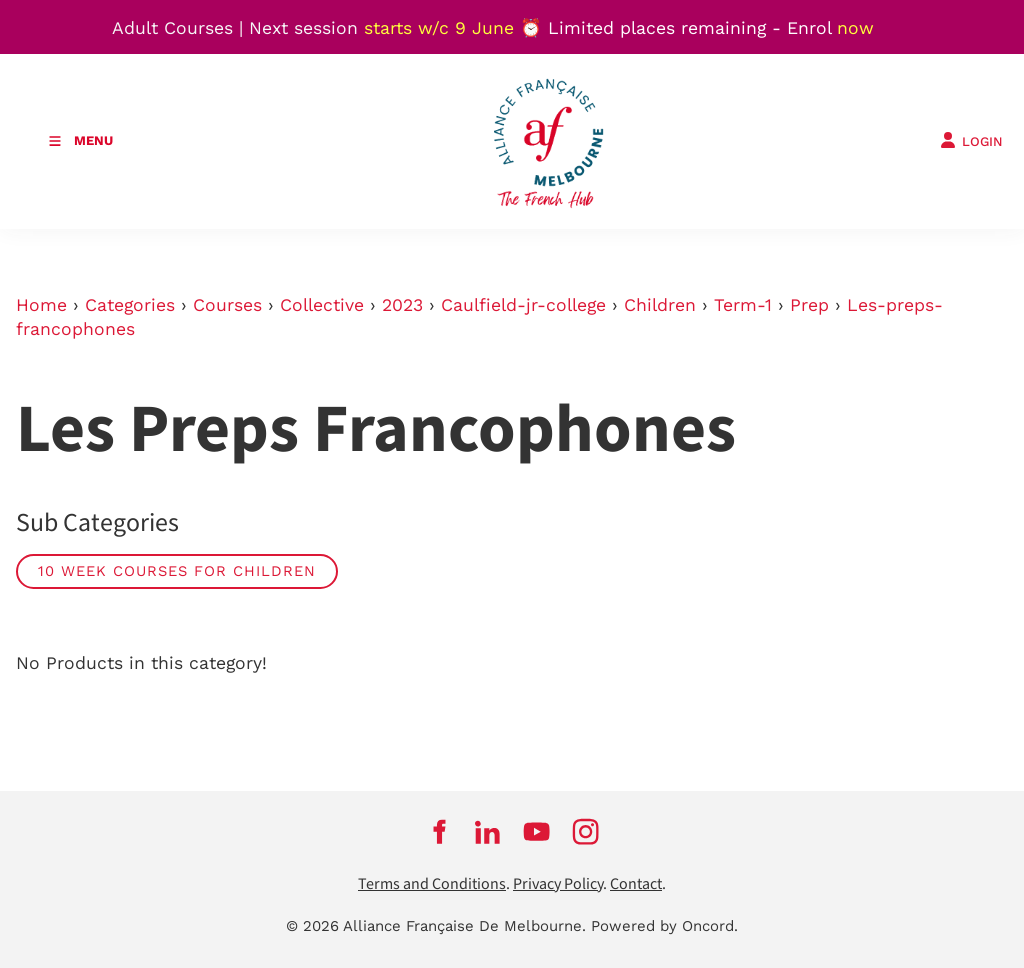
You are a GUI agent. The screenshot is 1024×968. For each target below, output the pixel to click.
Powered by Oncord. (664, 926)
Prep (809, 305)
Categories (130, 305)
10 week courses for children (177, 571)
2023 (402, 305)
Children (660, 305)
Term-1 (743, 305)
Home (41, 305)
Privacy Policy (558, 884)
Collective (322, 305)
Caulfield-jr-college (523, 305)
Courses (227, 305)
